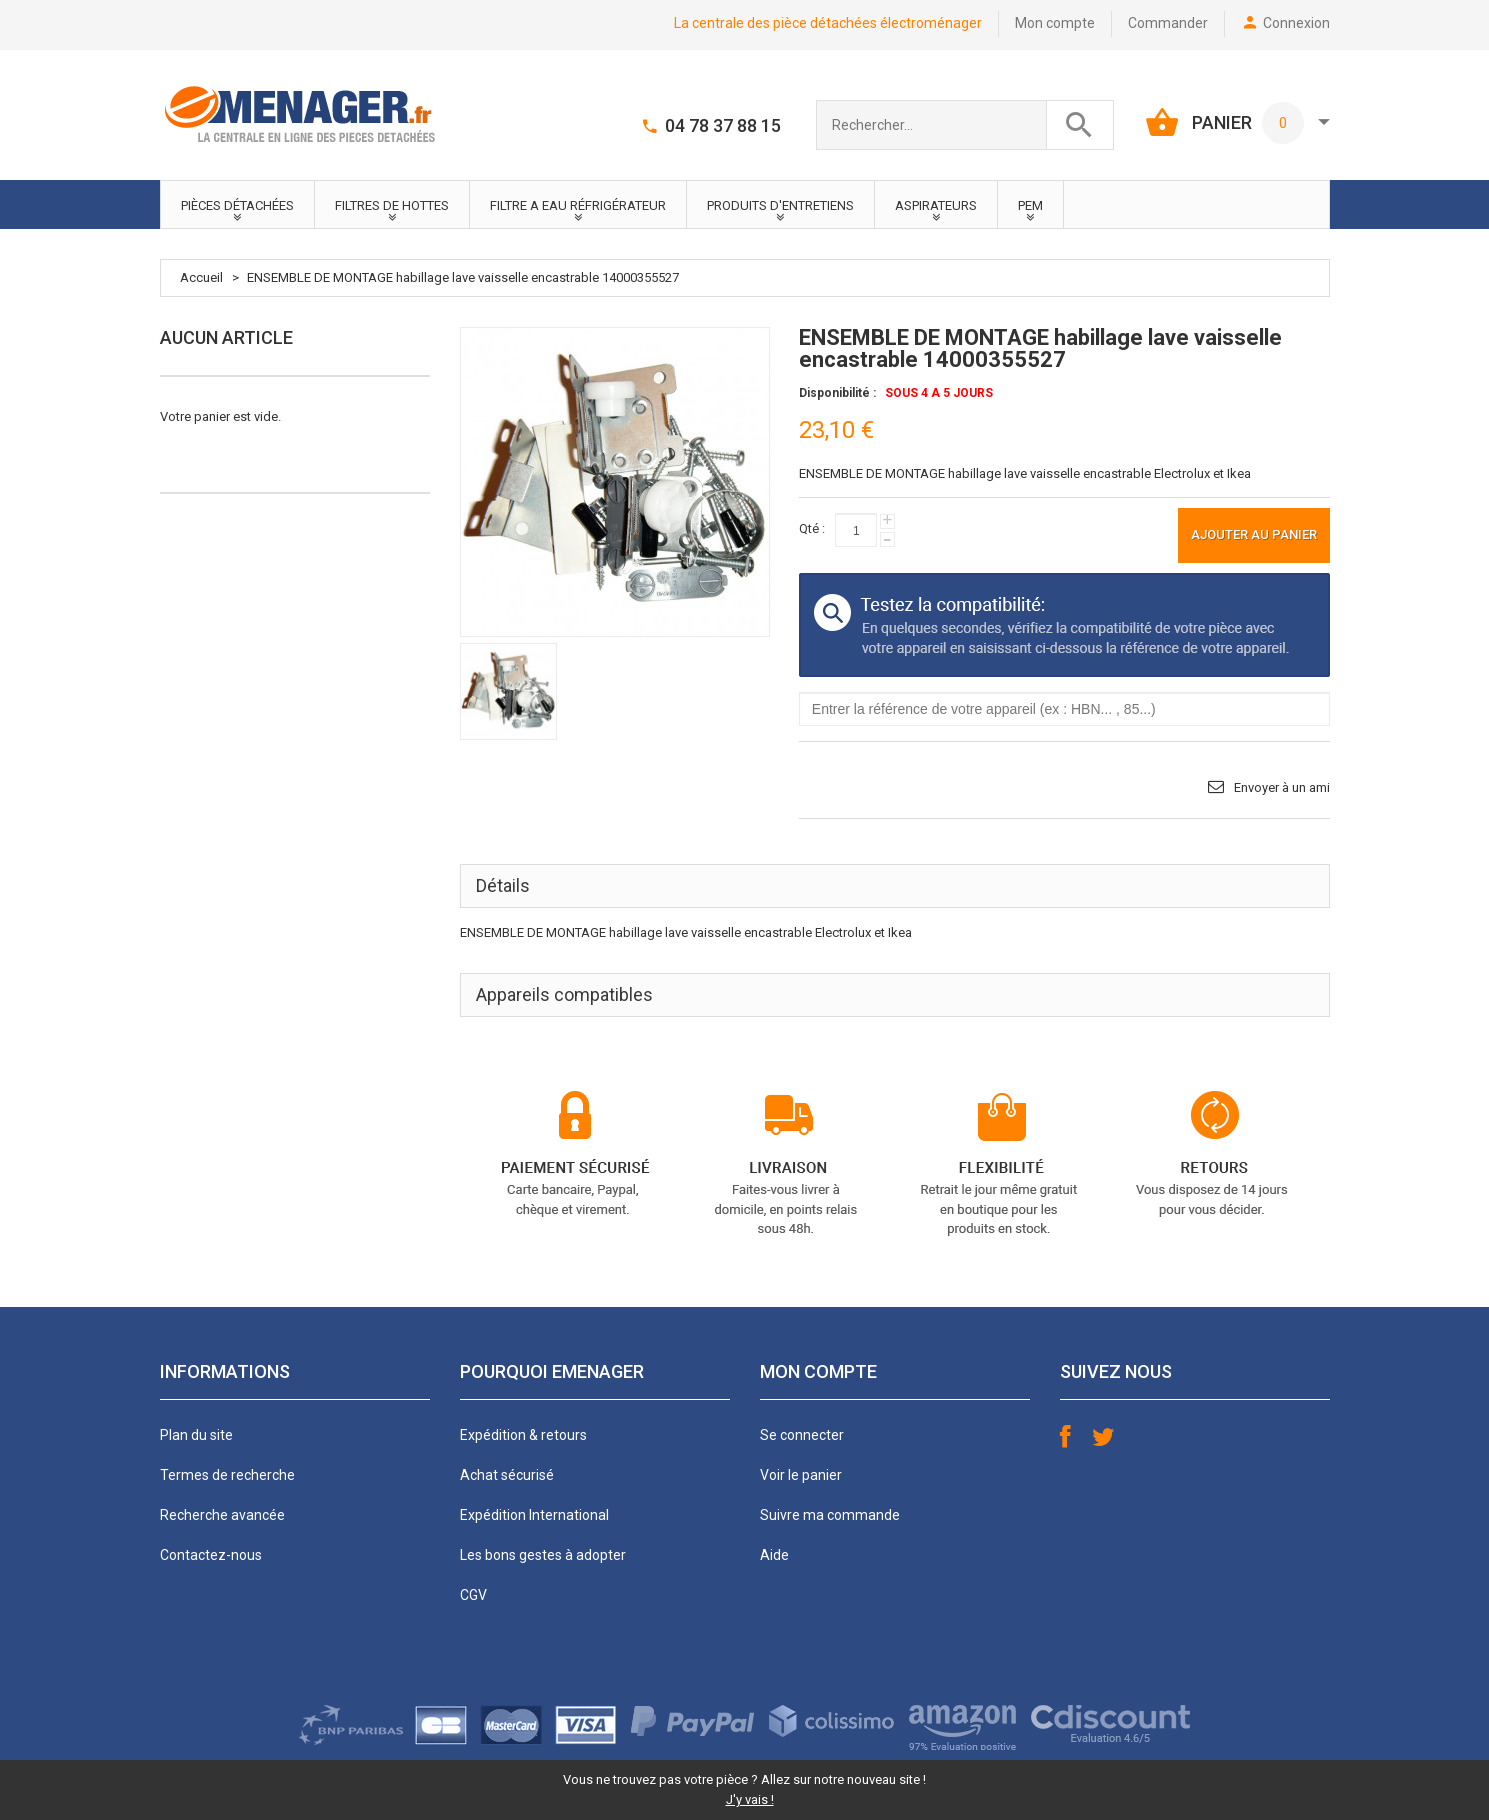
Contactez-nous (211, 1555)
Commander (1168, 23)
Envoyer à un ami (1282, 787)
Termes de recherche (227, 1475)
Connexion (1296, 23)
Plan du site (196, 1435)
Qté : (812, 528)
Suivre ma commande (830, 1515)
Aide (774, 1555)
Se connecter (802, 1435)
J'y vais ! (750, 1799)
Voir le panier (801, 1475)
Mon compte (1055, 23)
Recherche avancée (222, 1515)
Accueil (201, 277)
